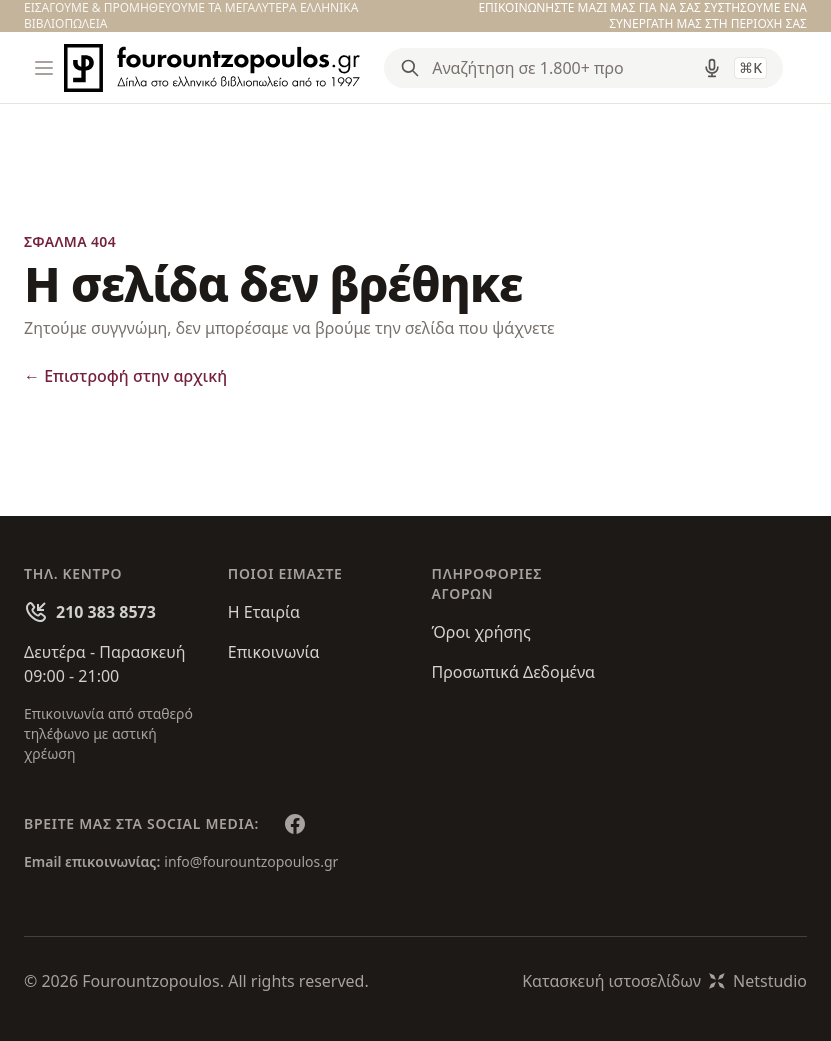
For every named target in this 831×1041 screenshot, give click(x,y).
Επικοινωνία (274, 652)
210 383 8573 (106, 612)
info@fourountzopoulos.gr (251, 861)
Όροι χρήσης (481, 632)
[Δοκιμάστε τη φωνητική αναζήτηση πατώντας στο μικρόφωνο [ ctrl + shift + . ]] (712, 68)
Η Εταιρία (264, 612)
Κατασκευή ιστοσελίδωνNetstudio (664, 981)
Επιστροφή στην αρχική (125, 376)
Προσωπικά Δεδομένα (514, 672)
